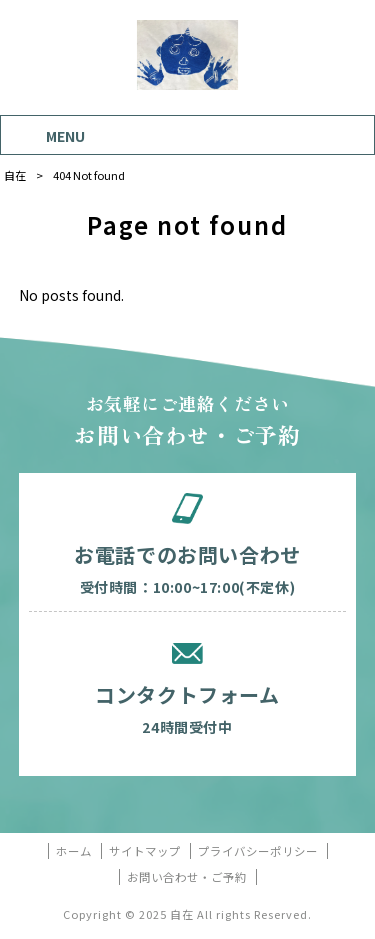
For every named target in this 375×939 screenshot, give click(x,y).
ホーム (74, 851)
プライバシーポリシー (258, 851)
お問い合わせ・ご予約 (187, 878)
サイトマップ (145, 851)
